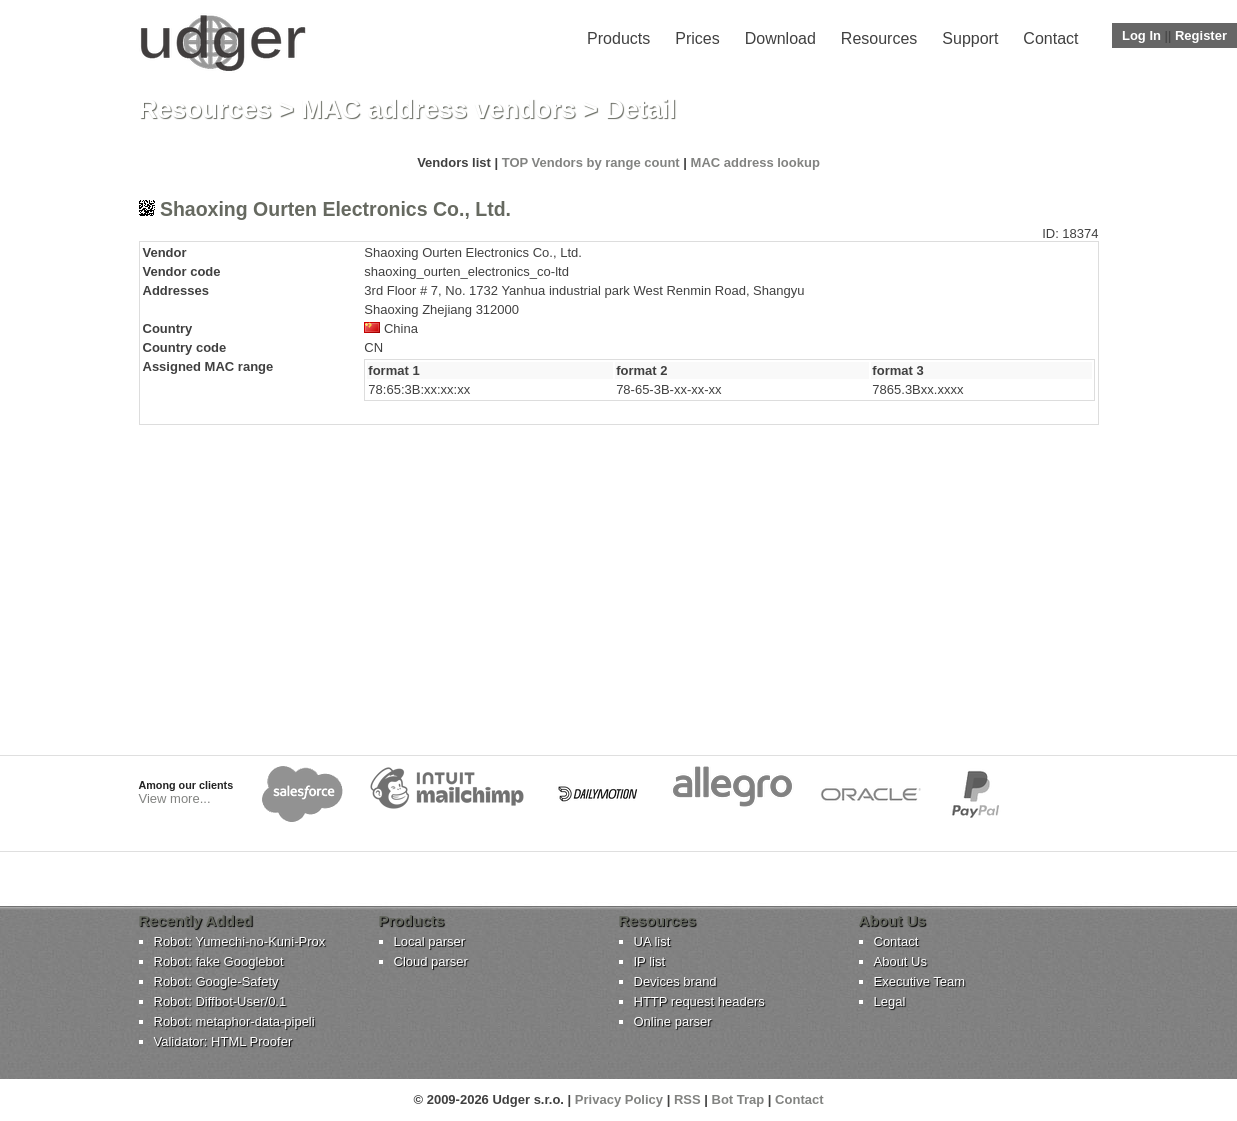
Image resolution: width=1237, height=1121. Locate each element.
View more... (175, 798)
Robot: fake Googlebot (219, 961)
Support (970, 38)
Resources (879, 38)
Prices (697, 38)
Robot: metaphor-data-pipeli (234, 1021)
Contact (1050, 38)
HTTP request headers (699, 1001)
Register (1201, 35)
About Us (900, 961)
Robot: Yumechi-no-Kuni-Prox (240, 941)
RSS (687, 1099)
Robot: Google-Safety (216, 981)
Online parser (673, 1021)
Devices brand (675, 981)
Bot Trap (738, 1099)
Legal (890, 1001)
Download (780, 38)
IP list (650, 961)
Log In (1141, 35)
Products (618, 38)
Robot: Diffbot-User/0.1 (220, 1001)
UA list (652, 941)
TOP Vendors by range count (591, 162)
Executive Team (920, 981)
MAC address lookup (755, 162)
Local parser (430, 941)
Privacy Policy (619, 1099)
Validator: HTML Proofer (223, 1041)
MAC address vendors (438, 109)
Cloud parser (431, 961)
